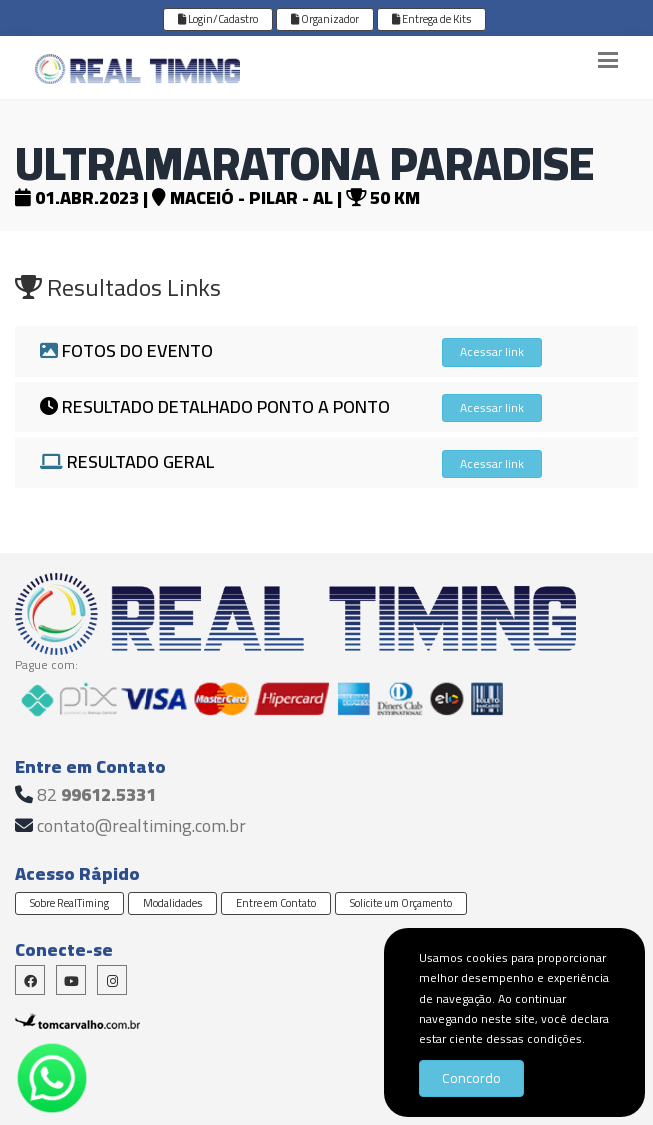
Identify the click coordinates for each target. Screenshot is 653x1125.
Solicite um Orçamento (401, 903)
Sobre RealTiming (69, 903)
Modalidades (172, 903)
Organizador (325, 19)
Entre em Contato (276, 903)
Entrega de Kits (431, 19)
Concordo (471, 1078)
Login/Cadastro (218, 19)
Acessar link (492, 351)
